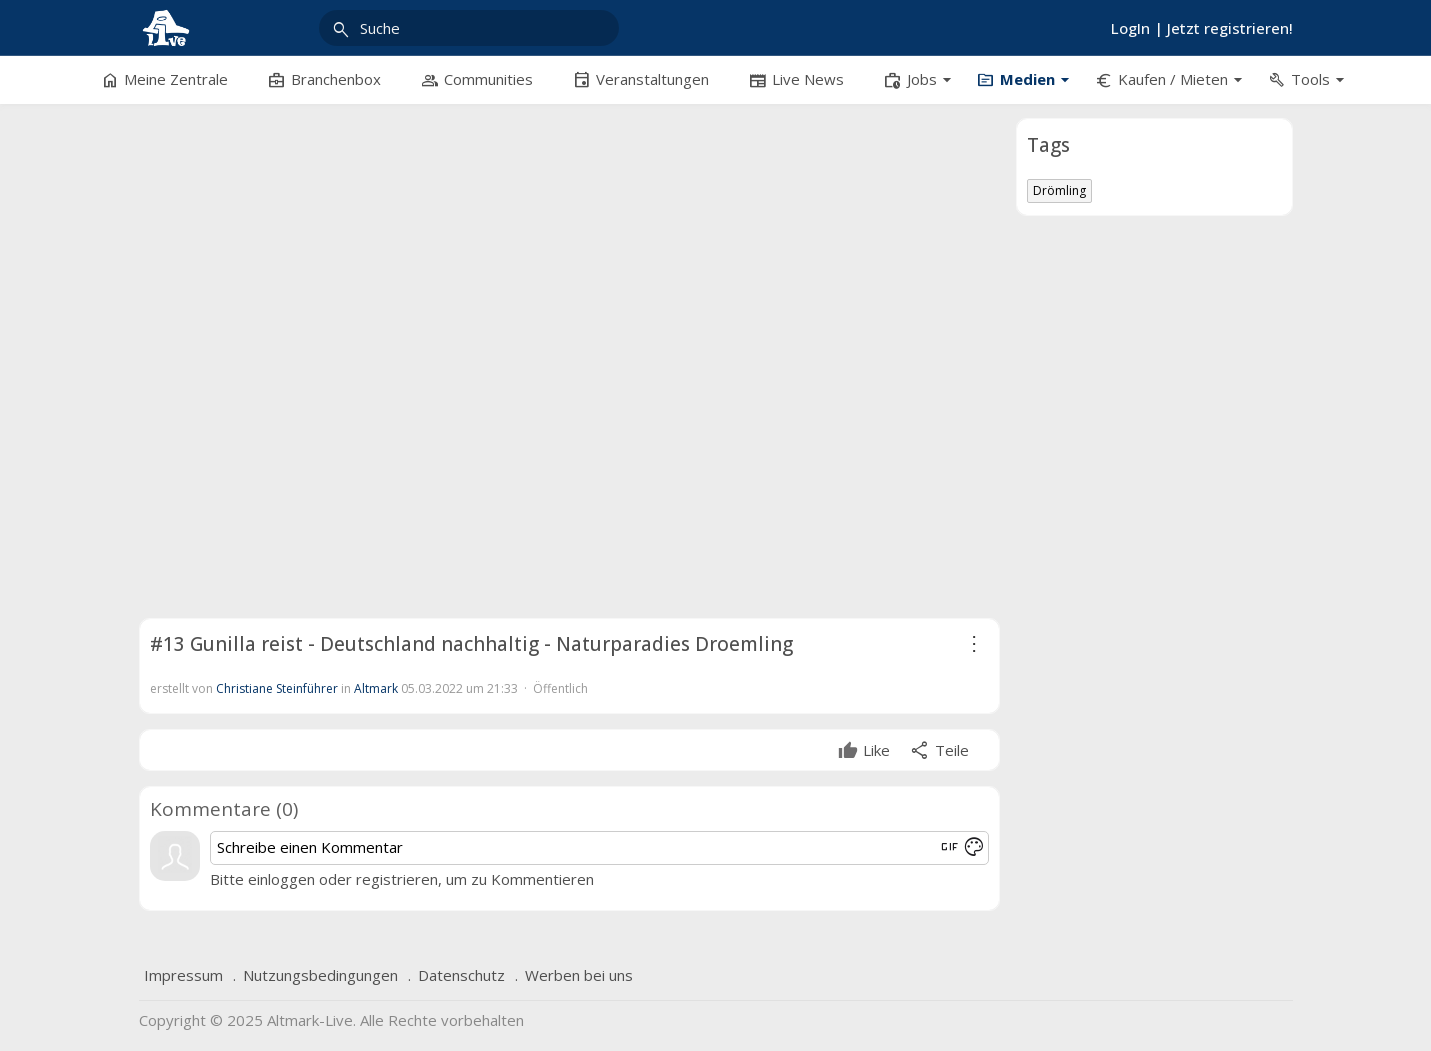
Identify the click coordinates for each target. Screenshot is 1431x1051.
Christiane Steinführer (277, 688)
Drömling (1059, 190)
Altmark (376, 688)
